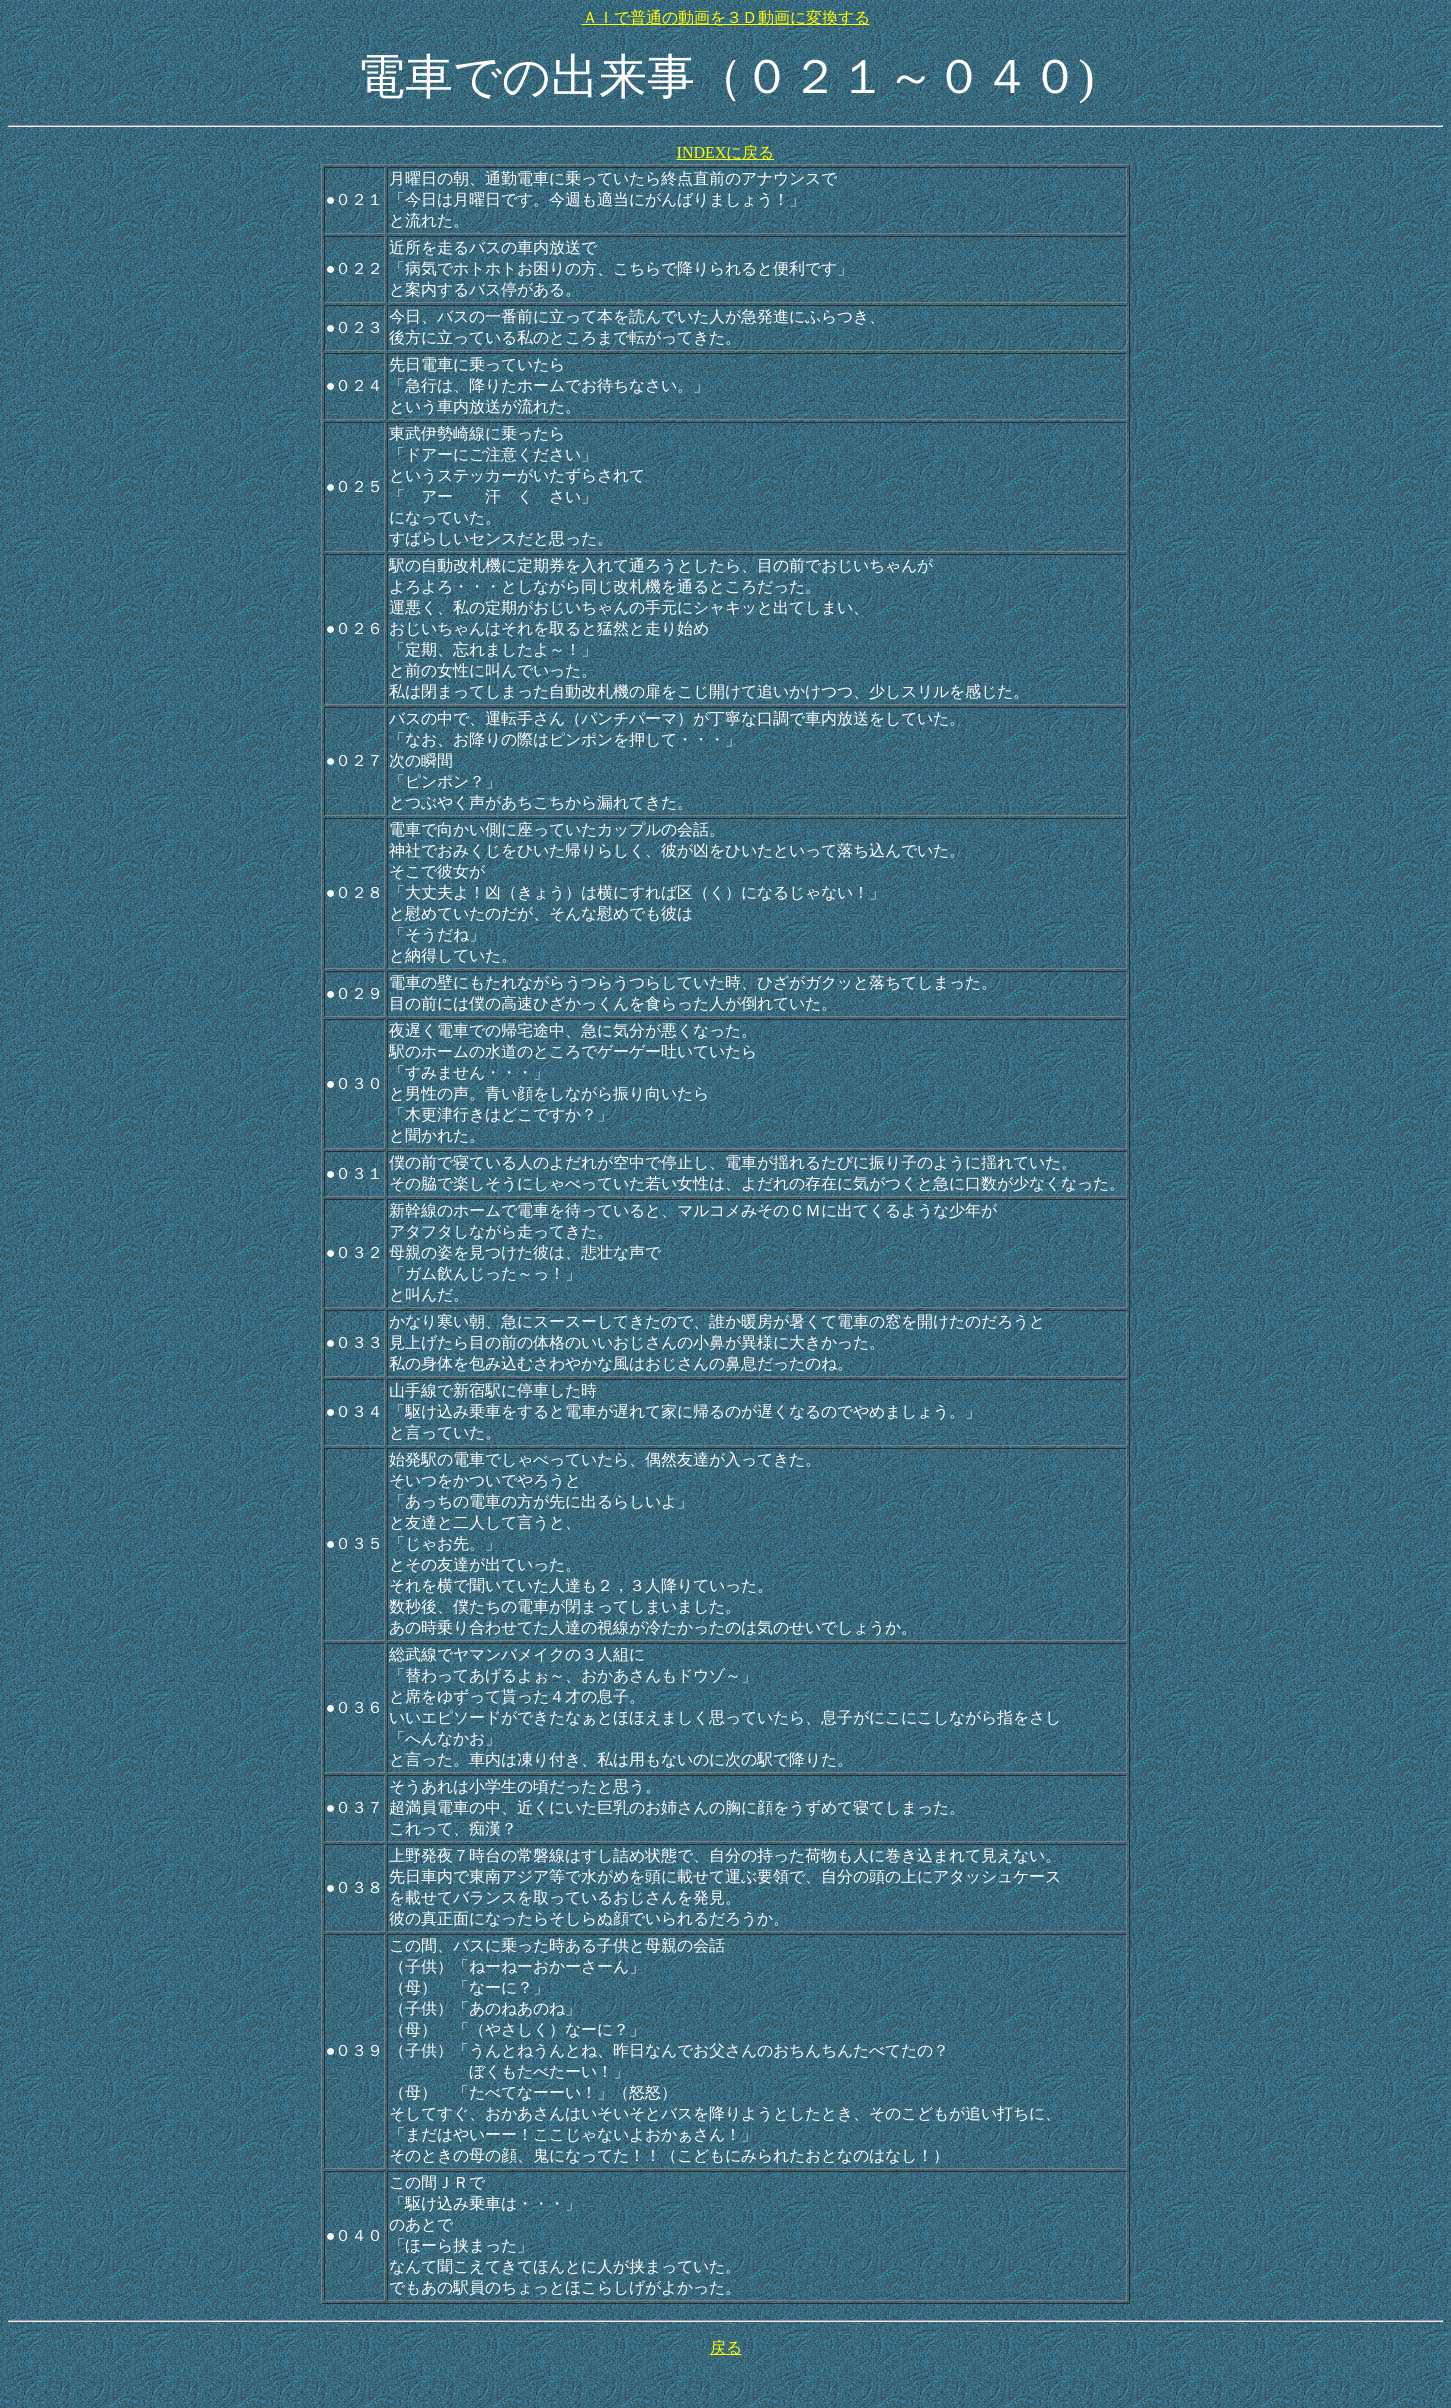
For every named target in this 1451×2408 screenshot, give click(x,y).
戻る (726, 2347)
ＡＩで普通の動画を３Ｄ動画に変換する (726, 17)
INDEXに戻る (726, 152)
